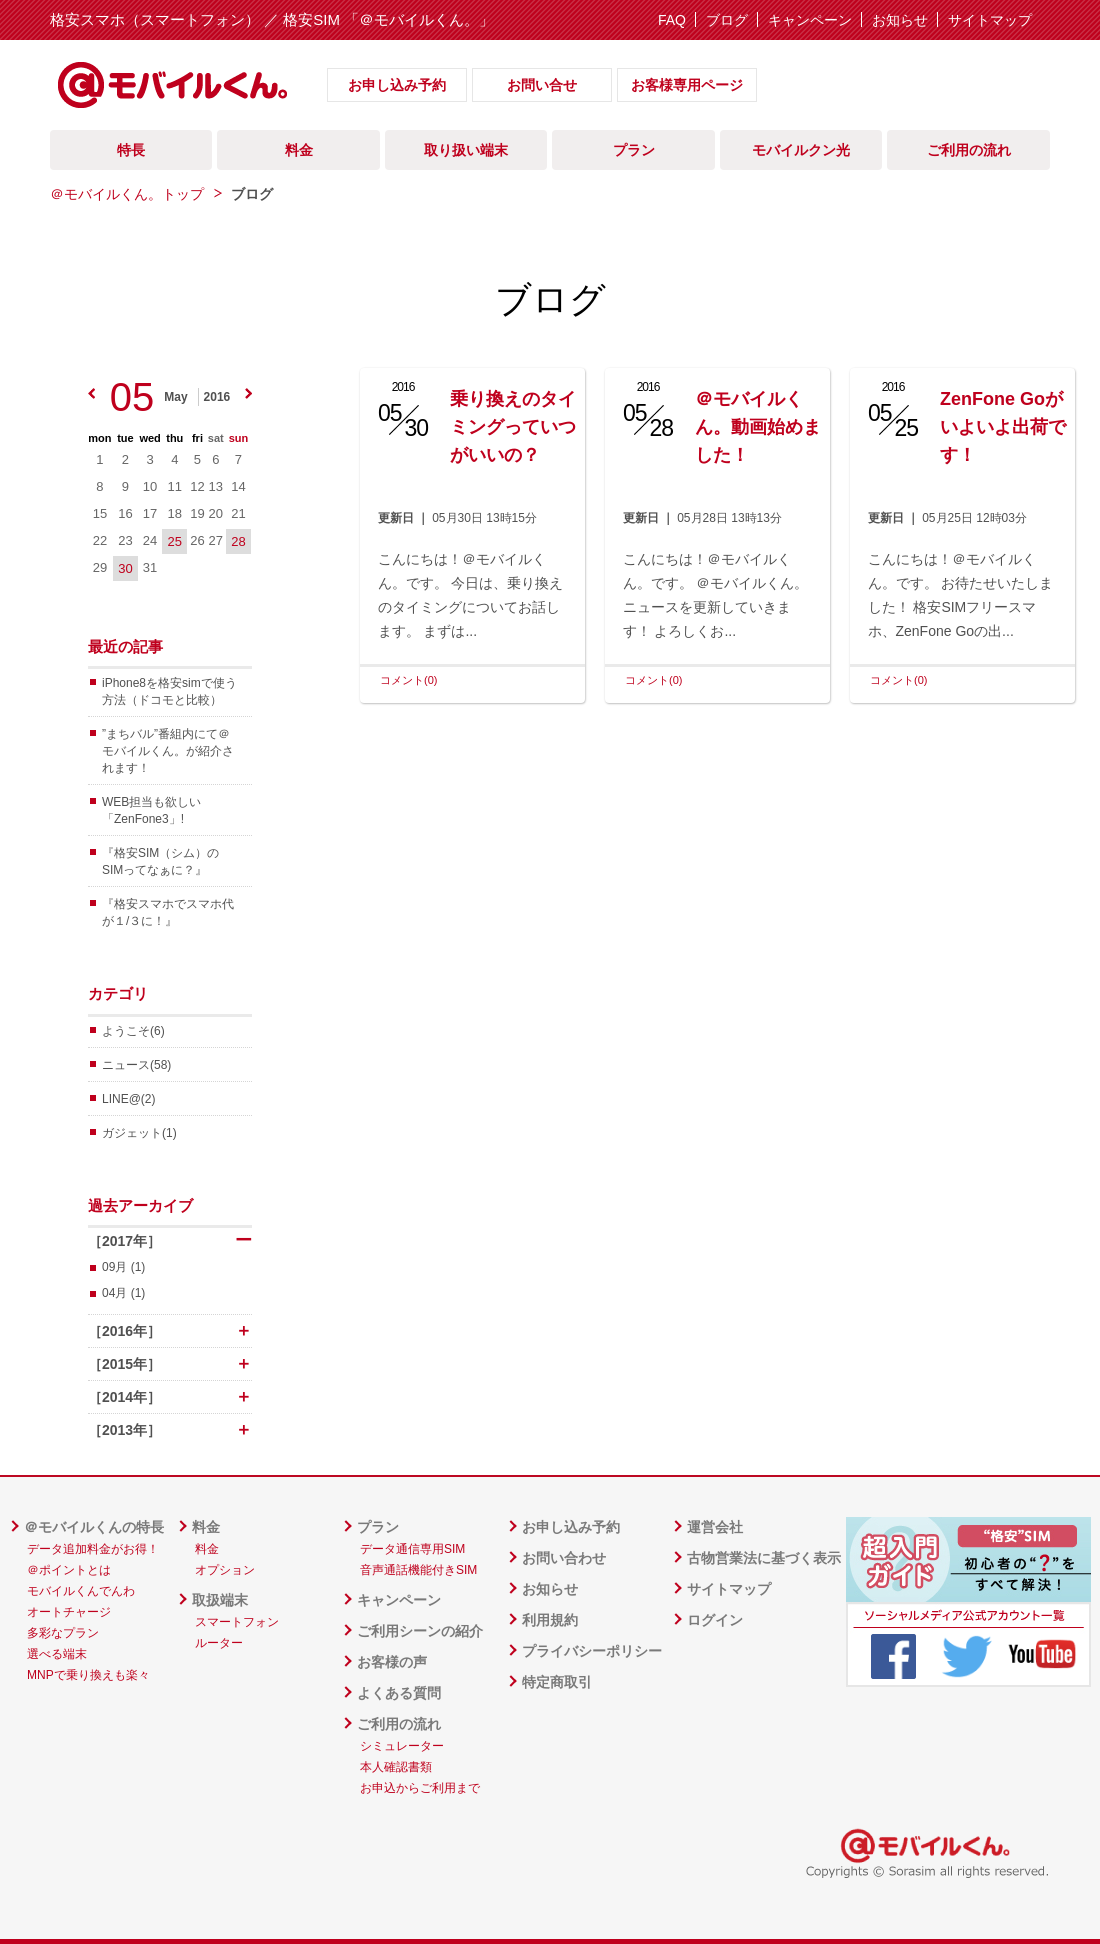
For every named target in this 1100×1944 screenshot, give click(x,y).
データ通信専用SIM (412, 1549)
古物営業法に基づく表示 (764, 1558)
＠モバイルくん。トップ (127, 194)
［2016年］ (170, 1331)
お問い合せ (542, 85)
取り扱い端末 (466, 150)
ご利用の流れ (969, 150)
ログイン (715, 1620)
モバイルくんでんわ (81, 1591)
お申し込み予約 (397, 85)
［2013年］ (170, 1430)
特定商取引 (557, 1682)
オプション (225, 1570)
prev (91, 393)
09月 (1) (123, 1267)
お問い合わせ (564, 1558)
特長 (131, 150)
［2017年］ (170, 1241)
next (248, 393)
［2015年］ (170, 1364)
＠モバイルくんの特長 (94, 1527)
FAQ (672, 20)
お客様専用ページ (687, 85)
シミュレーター (402, 1746)
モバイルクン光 (801, 150)
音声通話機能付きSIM (418, 1570)
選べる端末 (57, 1654)
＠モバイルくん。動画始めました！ (758, 427)
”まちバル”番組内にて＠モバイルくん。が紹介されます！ (168, 751)
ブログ (727, 20)
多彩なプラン (63, 1633)
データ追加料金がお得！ (93, 1549)
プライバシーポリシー (592, 1651)
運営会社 (715, 1527)
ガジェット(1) (139, 1133)
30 (125, 568)
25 (175, 541)
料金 (299, 150)
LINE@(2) (129, 1099)
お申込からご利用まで (420, 1788)
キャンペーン (810, 20)
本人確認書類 (396, 1767)
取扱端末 (220, 1600)
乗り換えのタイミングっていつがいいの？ (513, 427)
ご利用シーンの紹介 (420, 1631)
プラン (634, 150)
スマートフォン (237, 1622)
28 (238, 541)
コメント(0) (408, 680)
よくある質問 (399, 1693)
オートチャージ (69, 1612)
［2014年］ (170, 1397)
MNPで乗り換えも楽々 (88, 1675)
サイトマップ (990, 20)
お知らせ (900, 20)
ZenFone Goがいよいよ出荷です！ (1003, 427)
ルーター (219, 1643)
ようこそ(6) (133, 1031)
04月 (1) (123, 1293)
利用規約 (550, 1620)
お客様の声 (392, 1662)
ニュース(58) (136, 1065)
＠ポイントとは (69, 1570)
